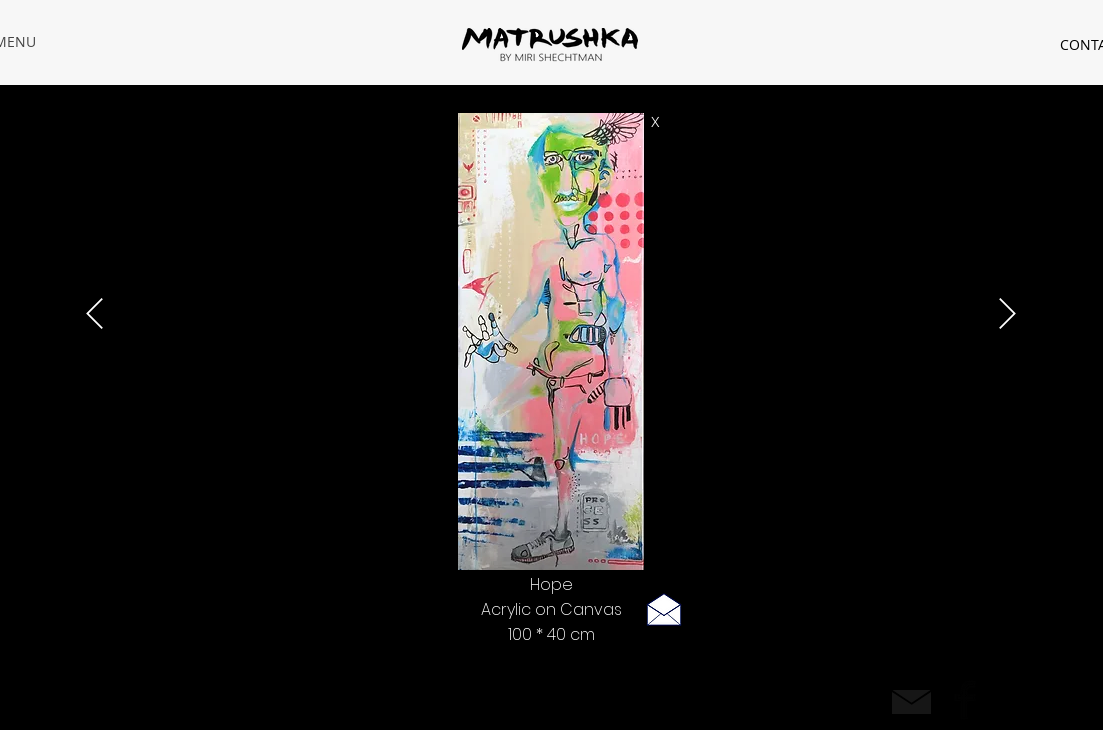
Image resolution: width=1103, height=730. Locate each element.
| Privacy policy (254, 698)
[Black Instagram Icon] (1009, 700)
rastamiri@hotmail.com (137, 698)
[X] (656, 122)
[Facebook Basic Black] (965, 700)
